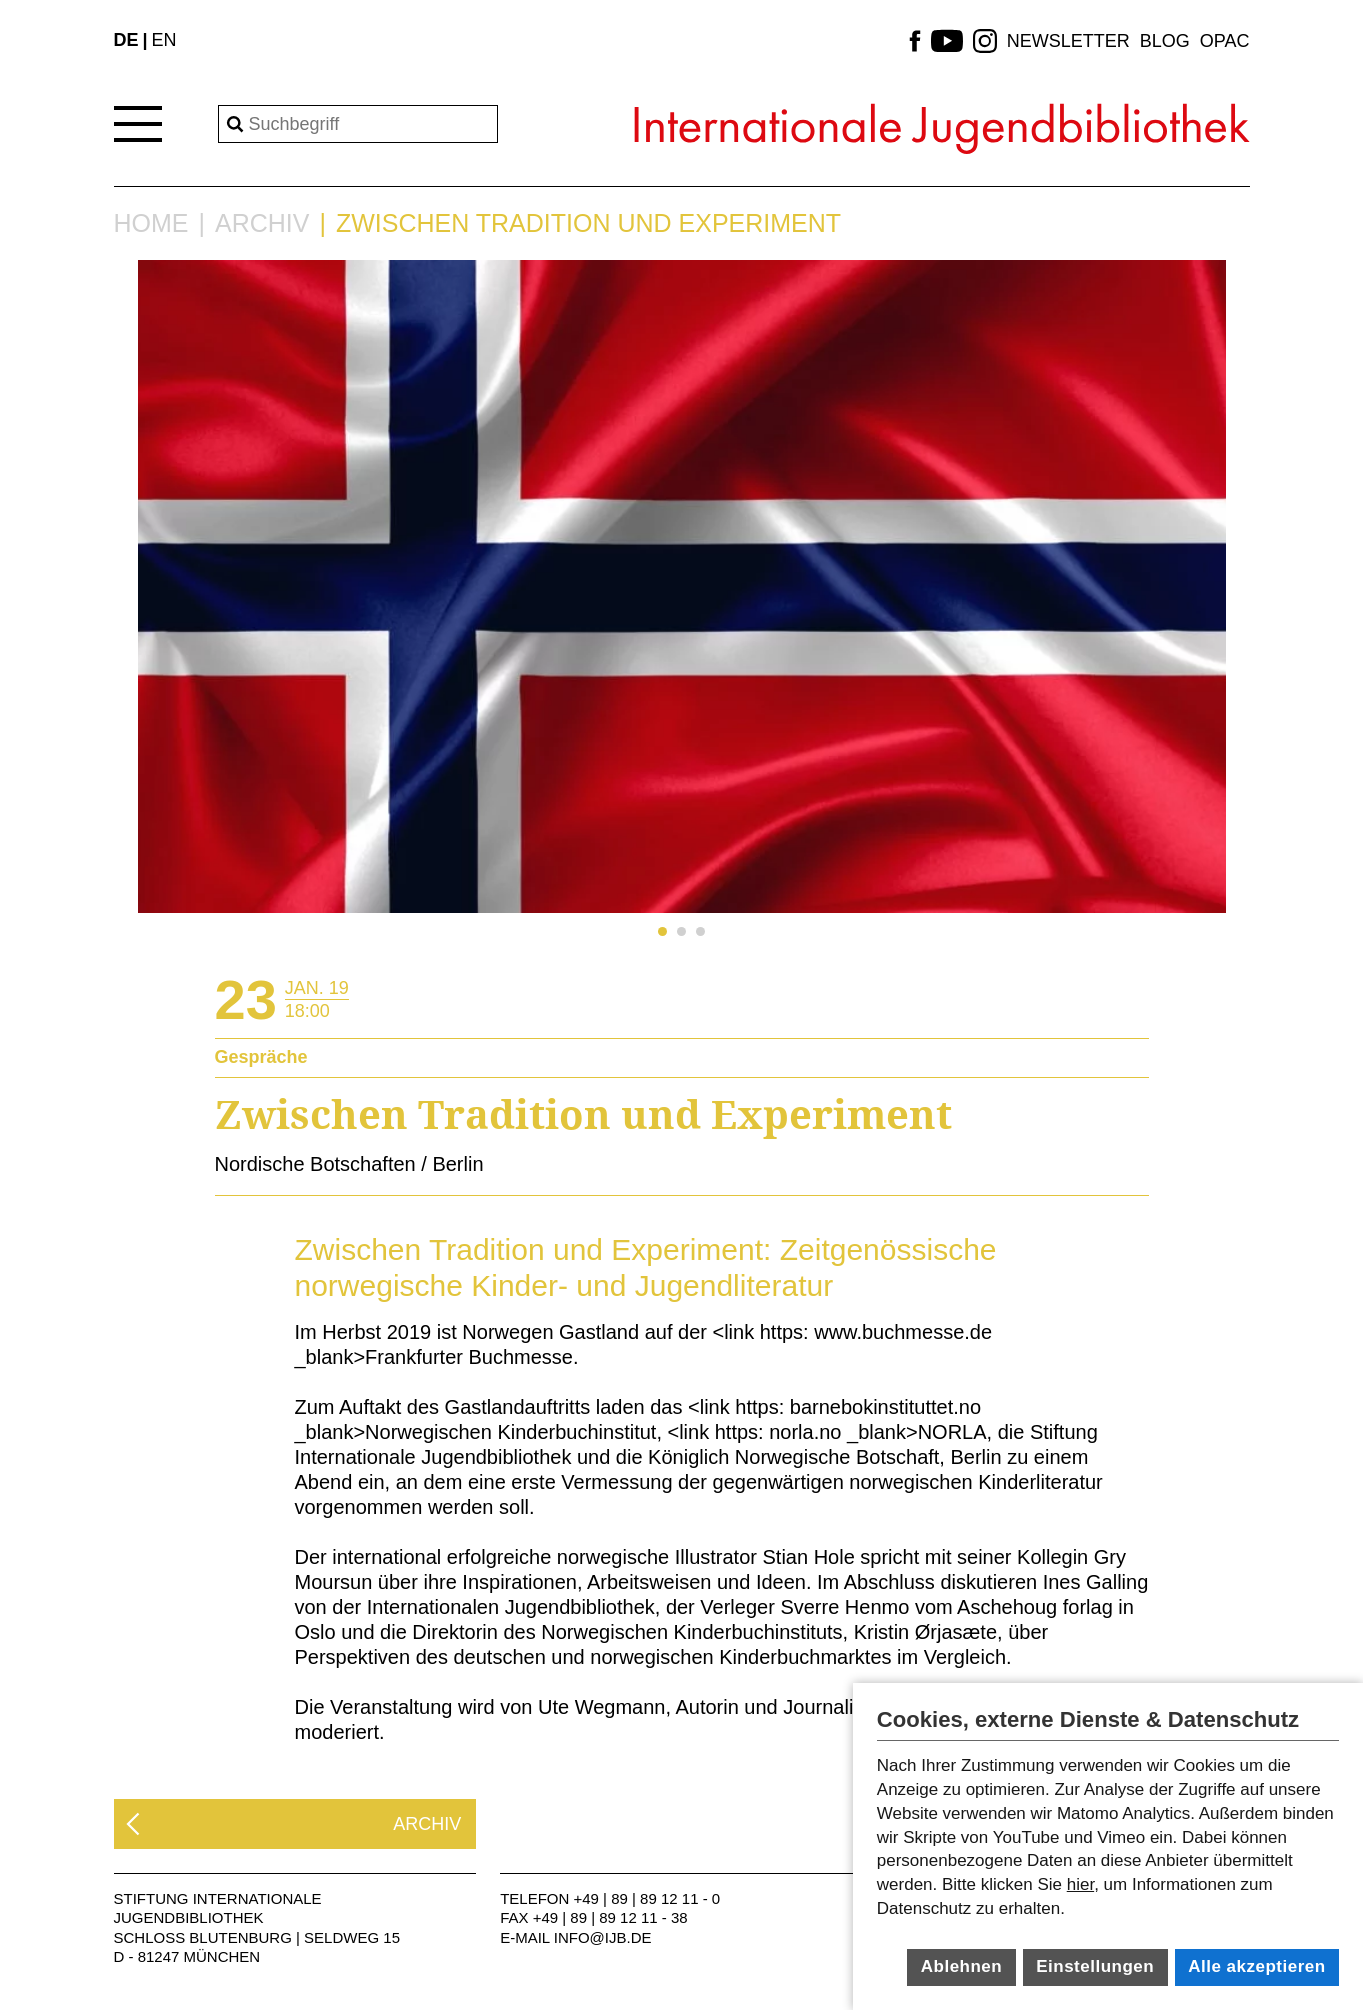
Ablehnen (961, 1966)
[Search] (358, 124)
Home (151, 223)
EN (164, 40)
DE (126, 40)
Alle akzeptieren (1256, 1966)
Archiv (262, 223)
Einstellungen (1095, 1966)
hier (1080, 1884)
